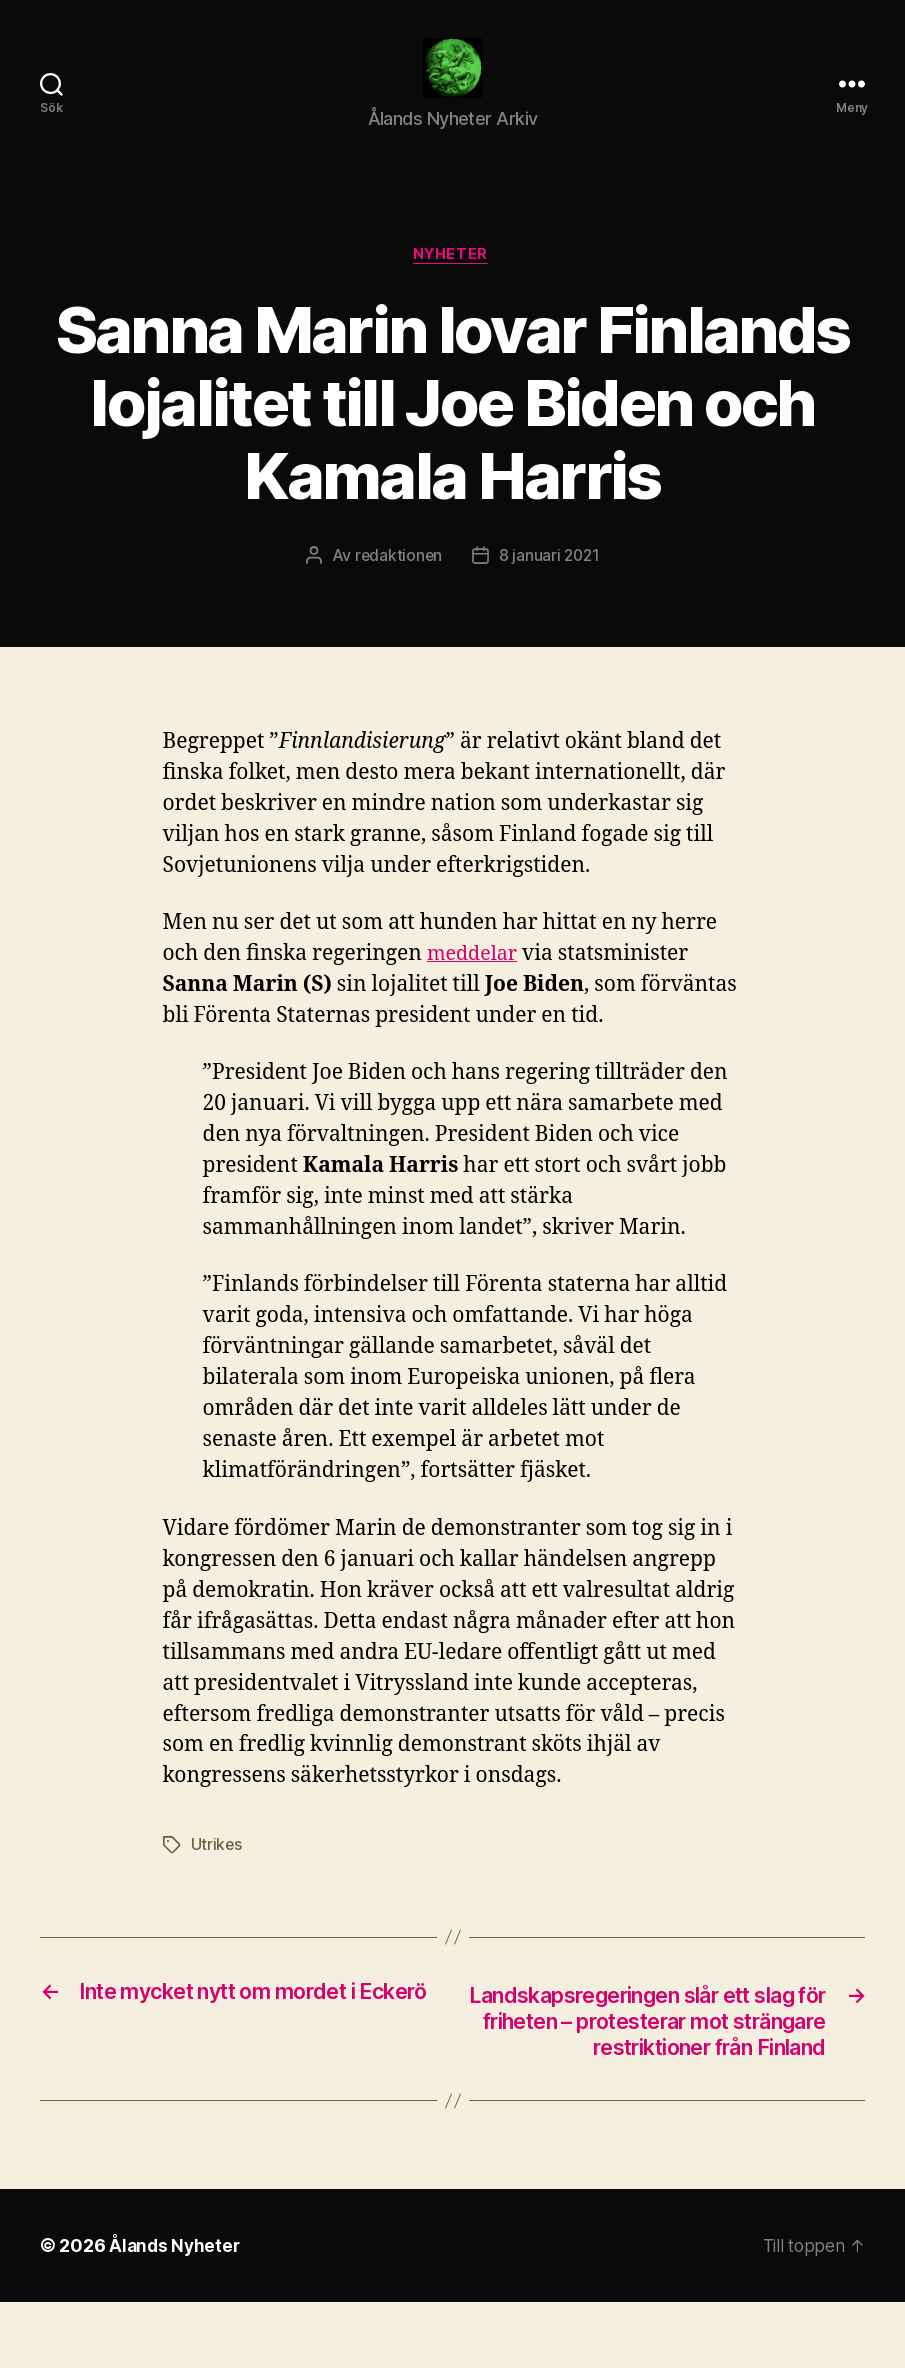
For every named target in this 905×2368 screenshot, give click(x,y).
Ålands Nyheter (176, 2311)
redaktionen (396, 587)
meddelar (475, 986)
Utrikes (217, 1877)
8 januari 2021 (550, 587)
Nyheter (453, 286)
